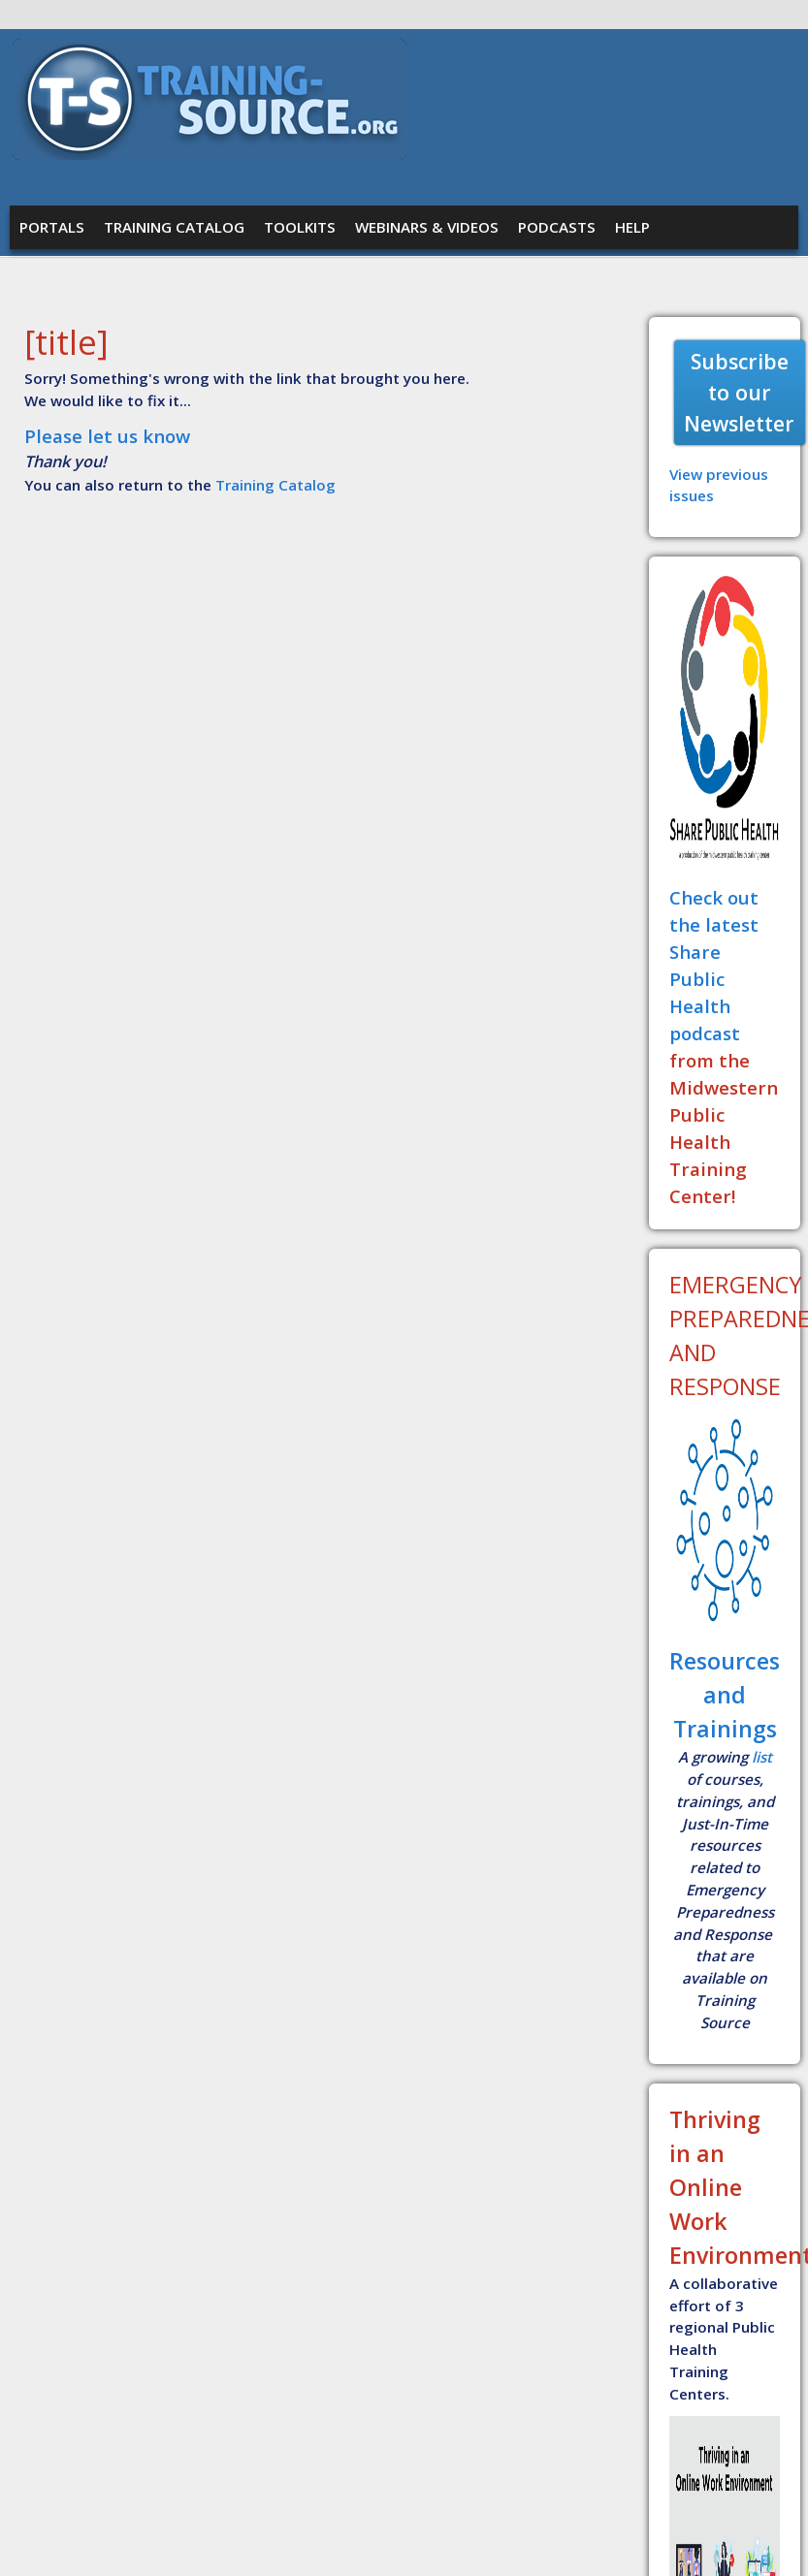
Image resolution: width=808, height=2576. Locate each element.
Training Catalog (174, 227)
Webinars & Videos (427, 227)
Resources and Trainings (724, 1694)
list (762, 1756)
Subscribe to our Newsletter (739, 392)
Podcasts (557, 227)
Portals (51, 227)
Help (632, 227)
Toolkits (300, 227)
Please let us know (107, 436)
